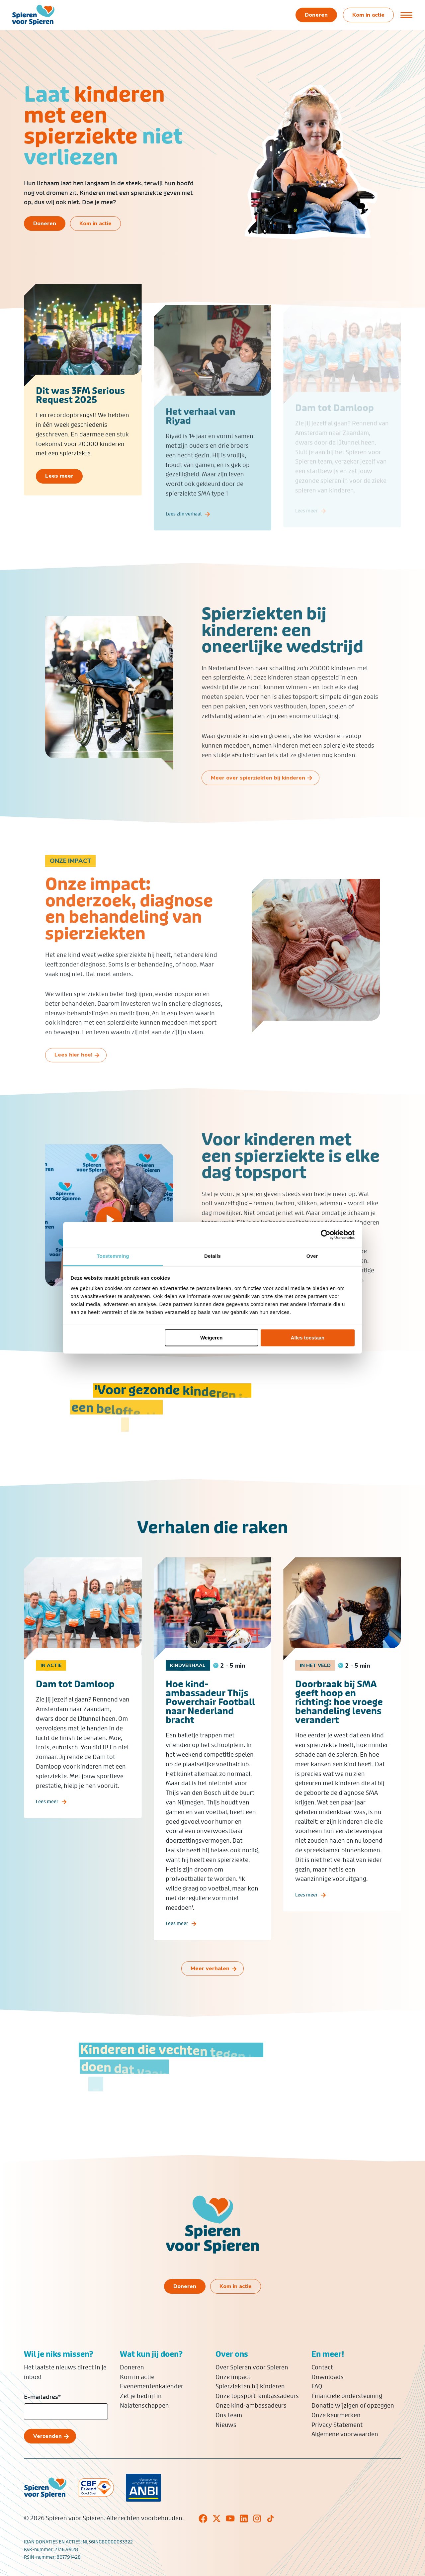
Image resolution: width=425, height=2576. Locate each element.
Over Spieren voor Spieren (251, 2367)
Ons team (228, 2415)
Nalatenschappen (144, 2405)
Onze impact (232, 2377)
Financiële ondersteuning (346, 2396)
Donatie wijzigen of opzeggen (352, 2405)
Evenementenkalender (151, 2386)
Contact (322, 2367)
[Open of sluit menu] (406, 15)
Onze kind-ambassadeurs (251, 2405)
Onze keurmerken (336, 2415)
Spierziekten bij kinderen (250, 2386)
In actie (51, 1684)
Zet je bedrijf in (141, 2396)
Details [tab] (212, 1256)
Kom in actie (137, 2377)
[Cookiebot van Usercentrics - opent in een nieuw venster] (326, 1235)
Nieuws (225, 2425)
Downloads (327, 2377)
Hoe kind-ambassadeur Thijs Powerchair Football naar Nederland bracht (210, 1721)
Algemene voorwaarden (344, 2434)
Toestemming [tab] (113, 1256)
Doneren (132, 2367)
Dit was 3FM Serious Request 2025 (80, 404)
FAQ (316, 2386)
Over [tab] (312, 1256)
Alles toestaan (308, 1337)
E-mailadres (42, 2397)
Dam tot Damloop (75, 1703)
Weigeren (211, 1337)
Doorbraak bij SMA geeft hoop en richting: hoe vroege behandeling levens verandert (339, 1721)
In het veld (315, 1684)
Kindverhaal (188, 1684)
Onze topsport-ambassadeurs (257, 2396)
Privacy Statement (337, 2425)
